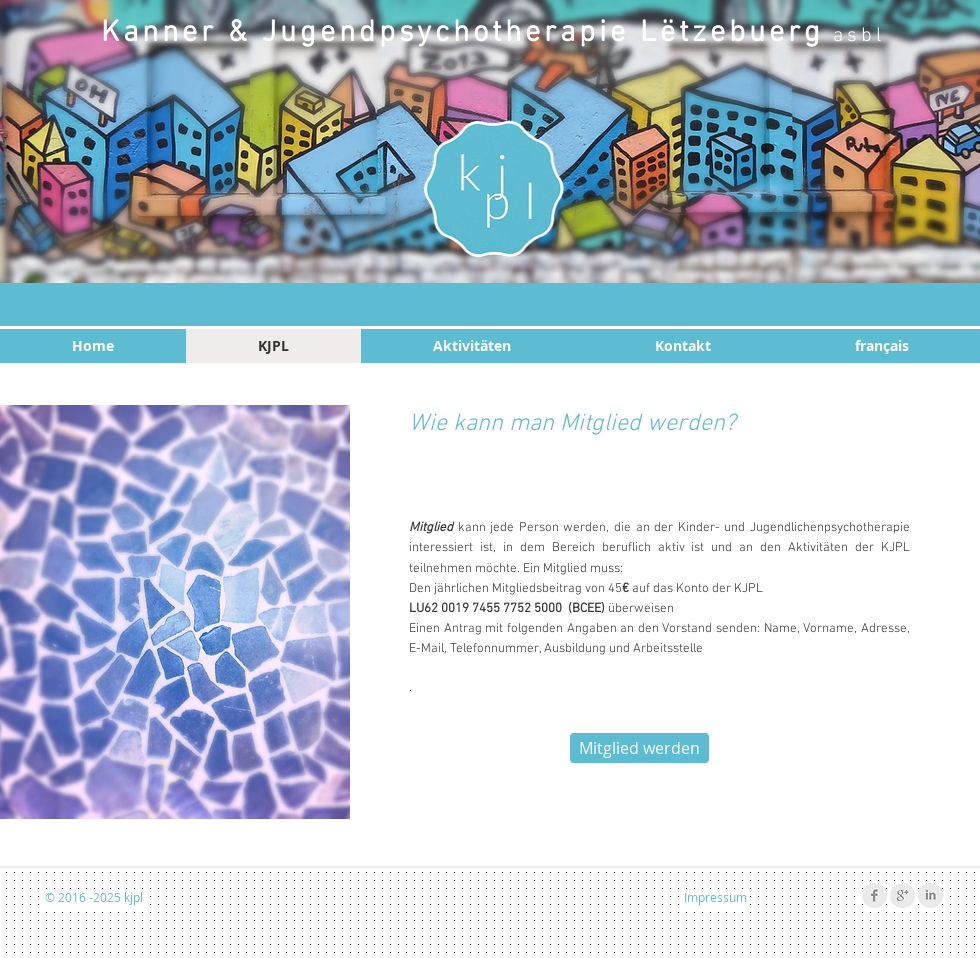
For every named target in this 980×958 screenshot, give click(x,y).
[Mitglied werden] (639, 748)
